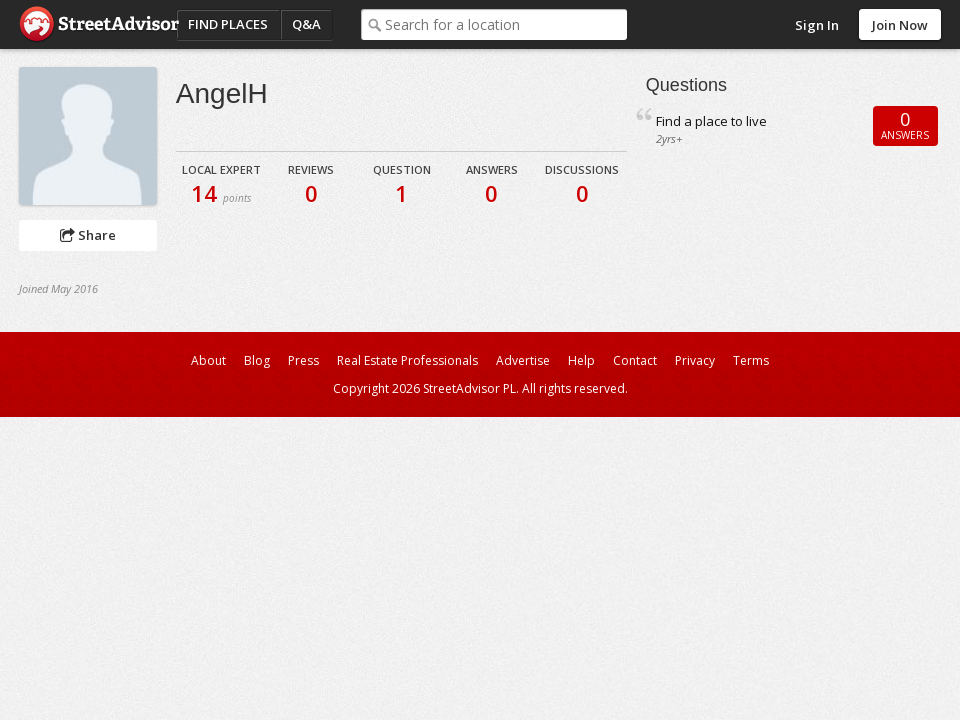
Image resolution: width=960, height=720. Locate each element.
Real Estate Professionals (407, 360)
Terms (751, 360)
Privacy (695, 360)
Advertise (523, 360)
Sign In (817, 25)
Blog (257, 360)
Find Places (228, 24)
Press (303, 360)
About (208, 360)
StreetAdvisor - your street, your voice (99, 24)
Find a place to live (711, 121)
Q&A (306, 24)
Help (581, 360)
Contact (635, 360)
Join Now (900, 25)
